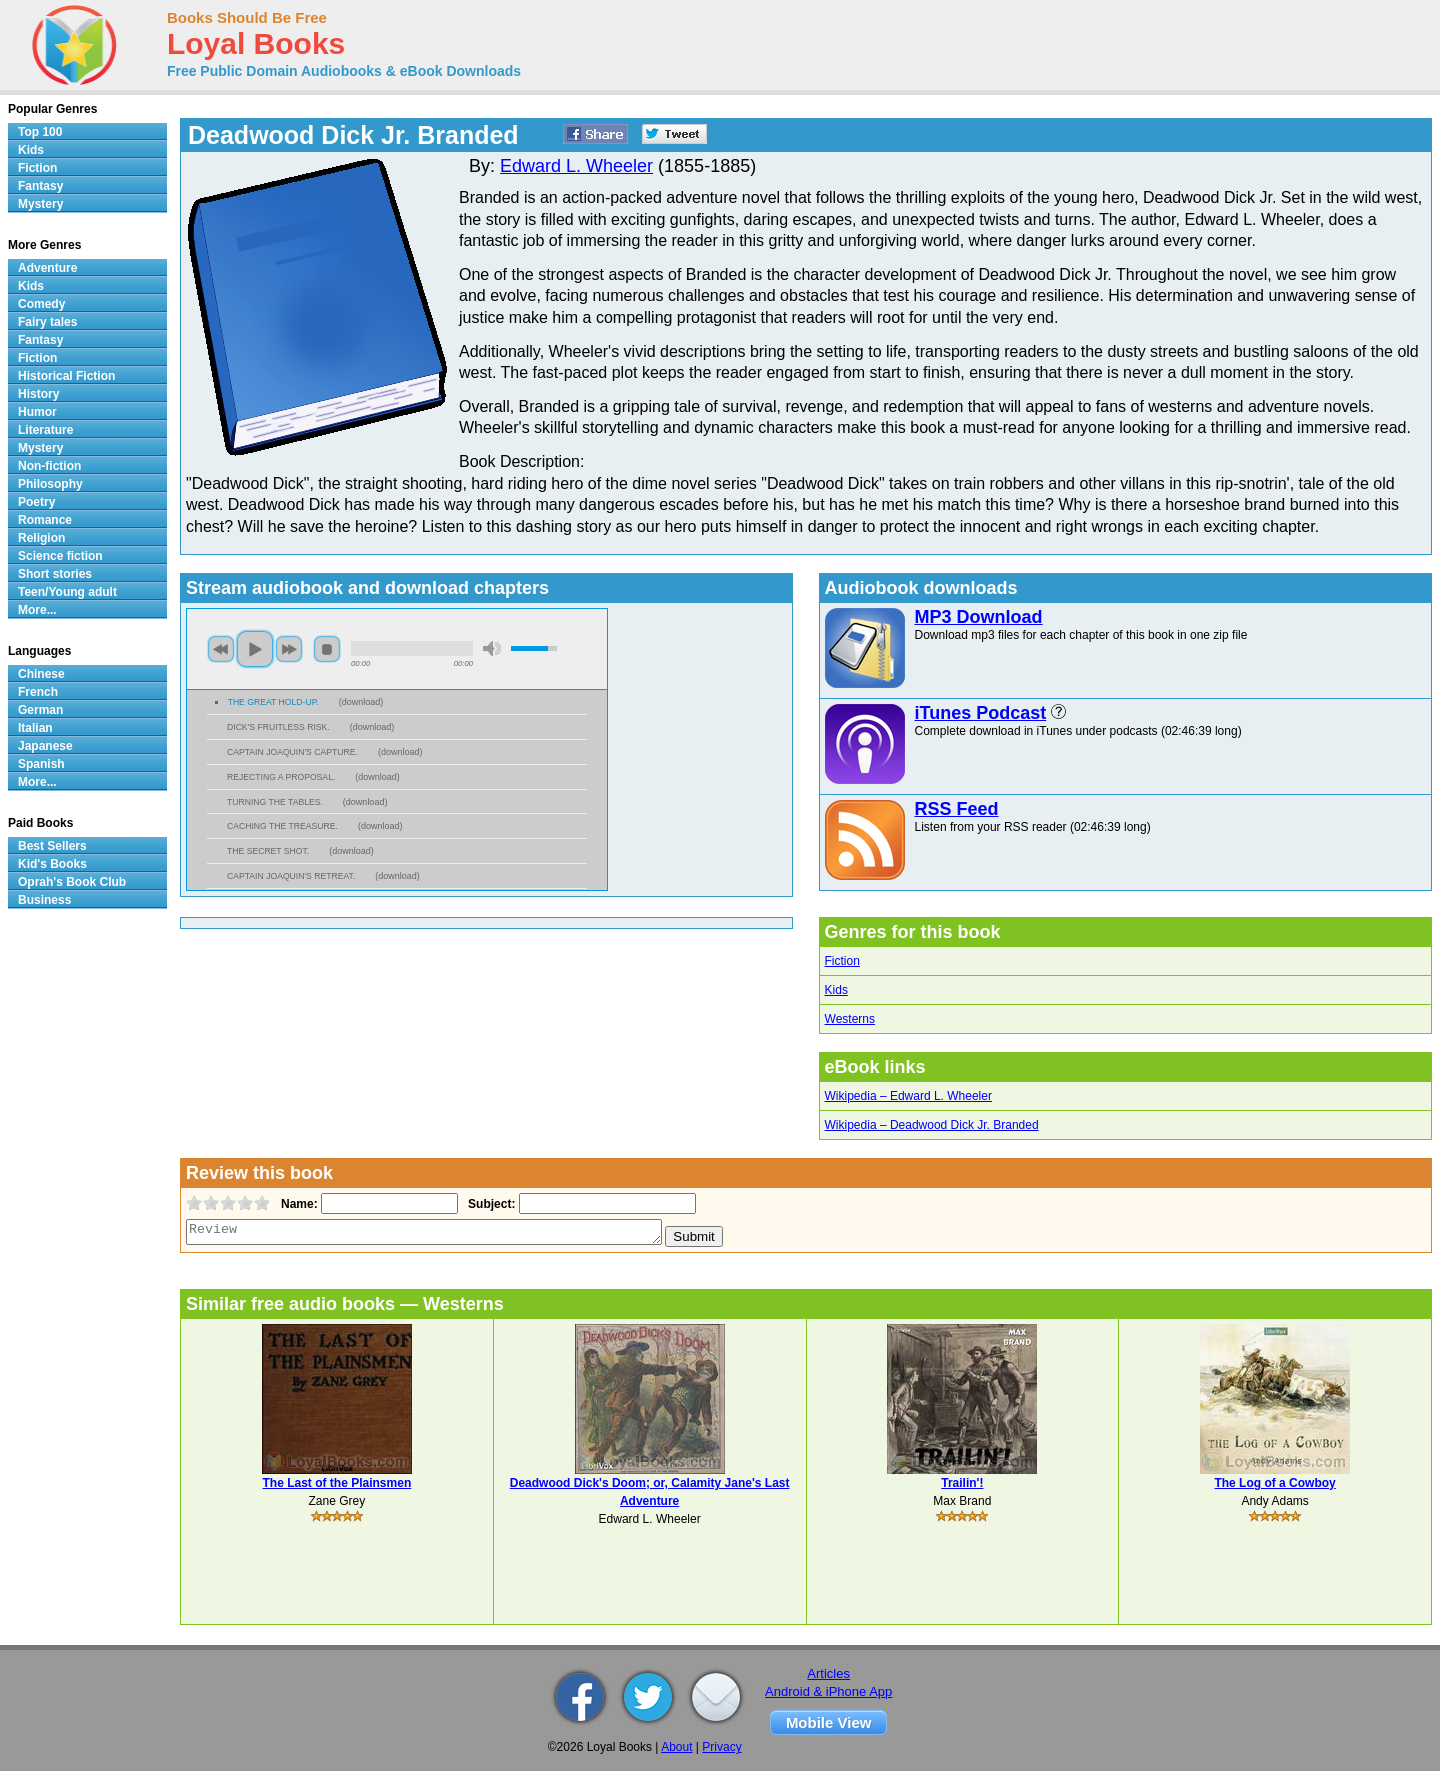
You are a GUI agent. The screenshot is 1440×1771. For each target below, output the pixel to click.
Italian (35, 728)
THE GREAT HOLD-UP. (273, 702)
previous (221, 649)
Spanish (41, 764)
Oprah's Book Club (72, 882)
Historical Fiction (66, 376)
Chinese (41, 674)
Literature (45, 430)
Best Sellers (52, 846)
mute (492, 648)
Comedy (41, 304)
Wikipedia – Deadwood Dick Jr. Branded (932, 1125)
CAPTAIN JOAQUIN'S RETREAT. (291, 876)
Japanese (45, 746)
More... (37, 610)
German (40, 710)
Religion (41, 538)
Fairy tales (47, 322)
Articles (828, 1673)
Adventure (47, 268)
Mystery (40, 204)
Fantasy (40, 186)
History (38, 394)
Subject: (489, 1204)
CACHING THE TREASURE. (282, 826)
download (361, 702)
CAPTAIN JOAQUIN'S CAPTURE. (292, 752)
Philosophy (50, 484)
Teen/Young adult (67, 592)
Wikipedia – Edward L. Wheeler (908, 1096)
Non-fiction (49, 466)
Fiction (842, 961)
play (255, 649)
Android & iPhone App (828, 1691)
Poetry (36, 502)
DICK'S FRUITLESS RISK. (278, 727)
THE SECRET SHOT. (268, 851)
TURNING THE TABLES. (275, 802)
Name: (297, 1204)
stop (327, 649)
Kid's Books (52, 864)
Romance (45, 520)
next (289, 649)
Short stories (55, 574)
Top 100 (40, 132)
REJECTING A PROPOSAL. (281, 777)
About (676, 1747)
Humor (37, 412)
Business (44, 900)
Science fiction (60, 556)
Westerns (850, 1019)
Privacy (721, 1747)
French (38, 692)
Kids (836, 990)
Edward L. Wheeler (576, 166)
